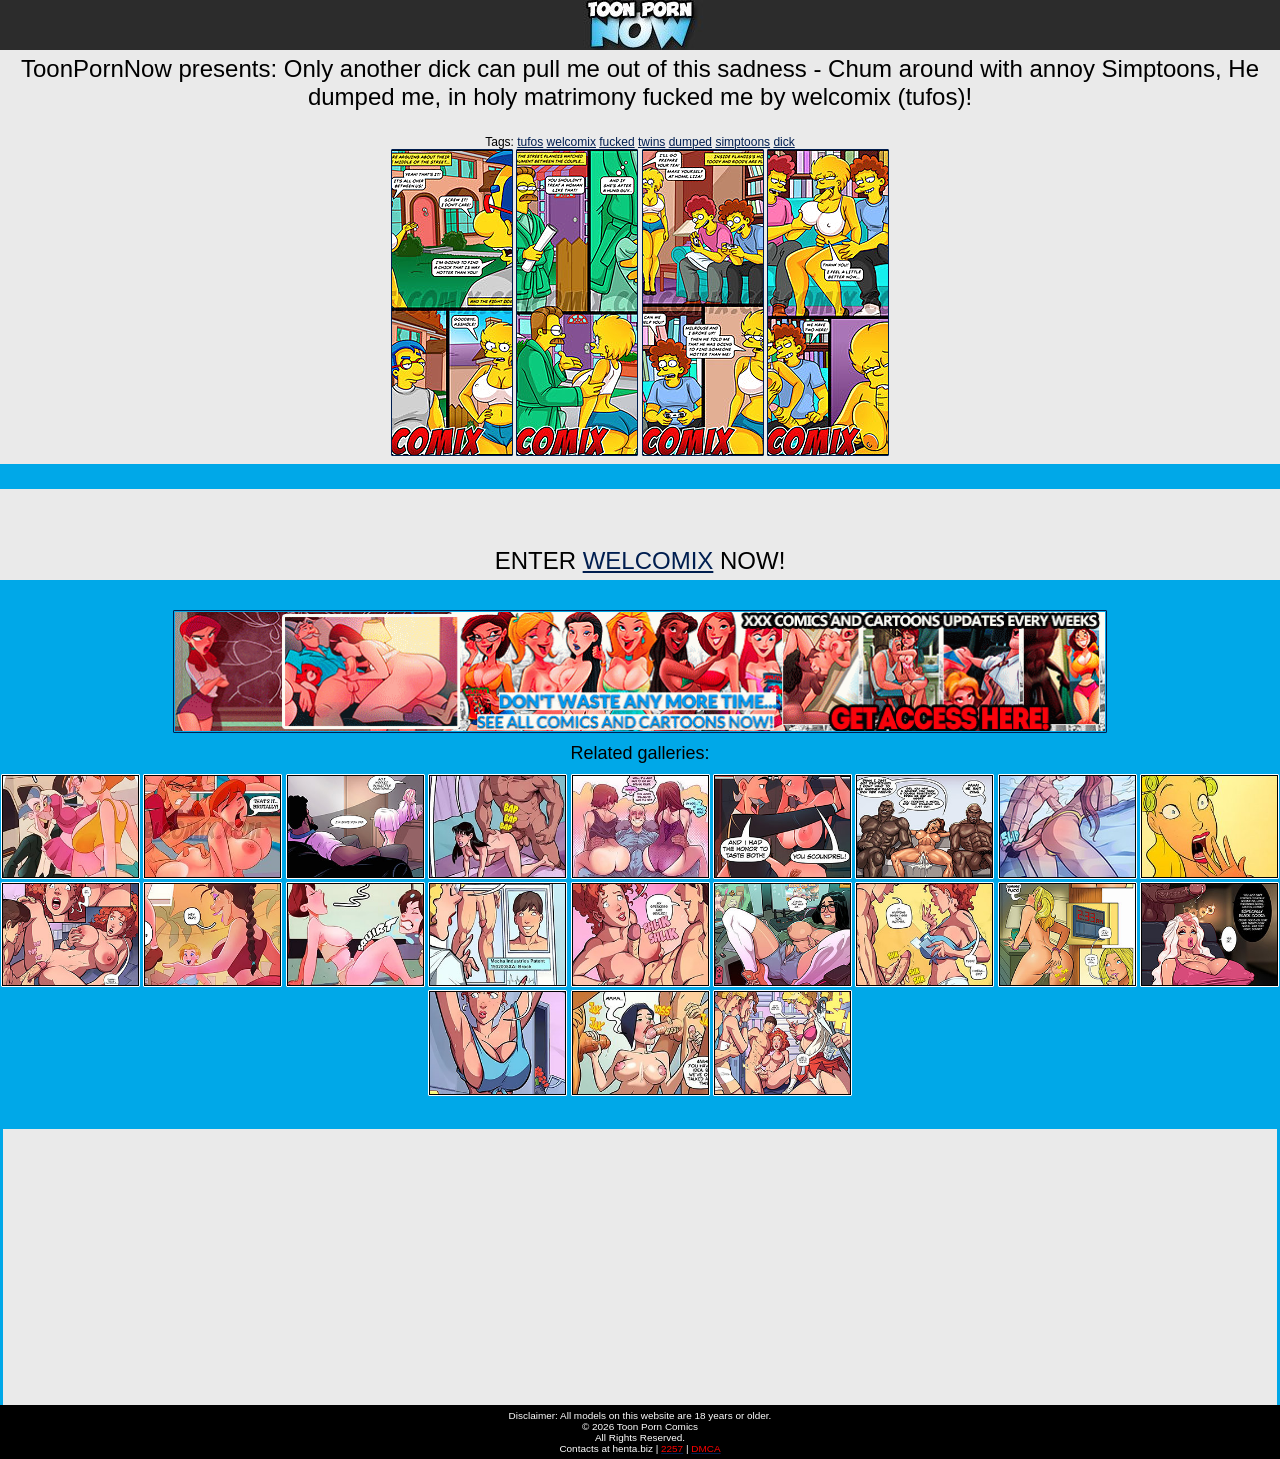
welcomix (571, 142)
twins (651, 142)
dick (783, 142)
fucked (616, 142)
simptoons (742, 142)
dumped (690, 142)
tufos (530, 142)
